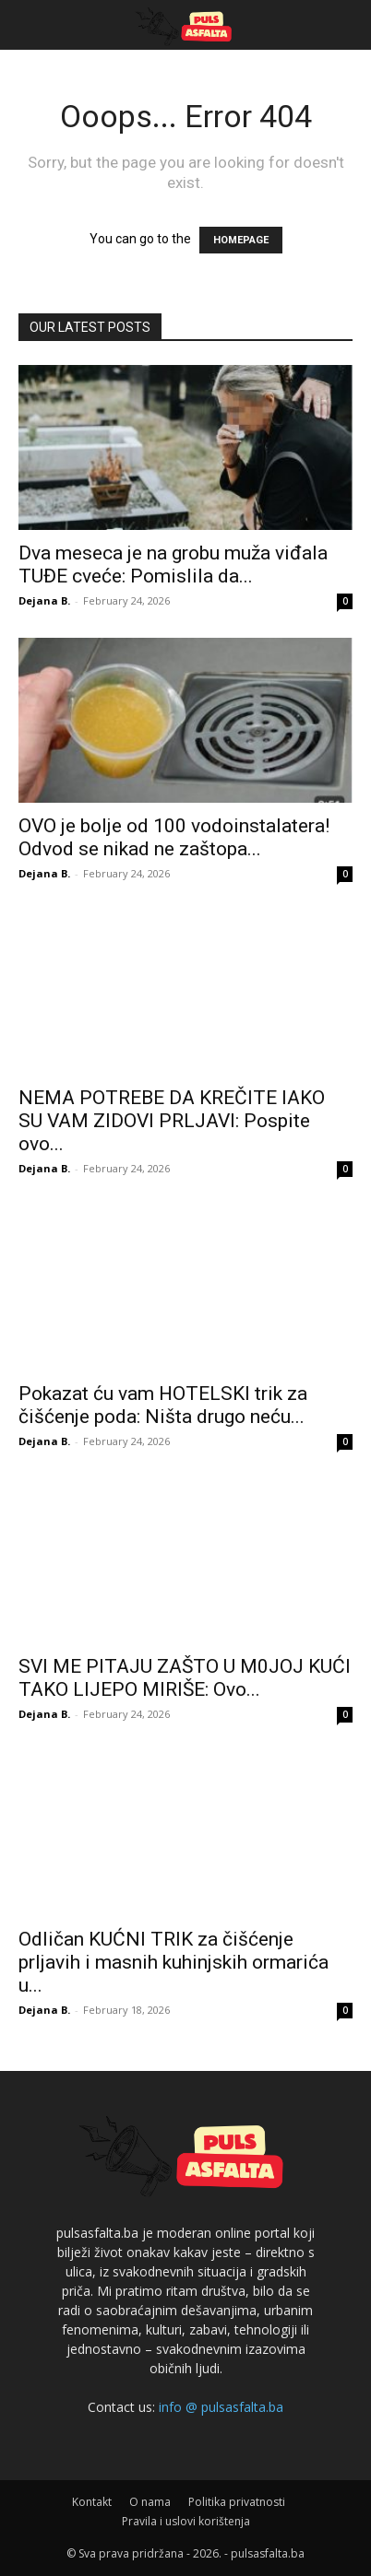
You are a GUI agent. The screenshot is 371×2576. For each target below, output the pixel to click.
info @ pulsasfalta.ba (221, 2407)
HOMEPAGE (241, 240)
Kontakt (92, 2502)
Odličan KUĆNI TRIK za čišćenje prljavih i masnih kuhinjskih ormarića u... (173, 1962)
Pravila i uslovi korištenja (186, 2521)
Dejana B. (44, 600)
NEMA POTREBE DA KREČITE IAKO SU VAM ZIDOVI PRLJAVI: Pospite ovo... (171, 1121)
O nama (150, 2502)
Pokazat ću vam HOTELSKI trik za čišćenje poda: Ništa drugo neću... (162, 1405)
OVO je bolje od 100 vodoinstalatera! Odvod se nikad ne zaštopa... (173, 837)
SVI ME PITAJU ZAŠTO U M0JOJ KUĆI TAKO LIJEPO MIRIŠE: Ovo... (184, 1677)
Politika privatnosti (236, 2502)
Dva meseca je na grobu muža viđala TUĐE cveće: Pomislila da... (173, 564)
